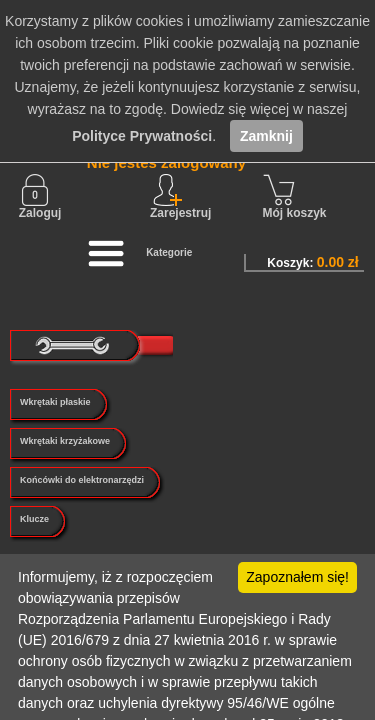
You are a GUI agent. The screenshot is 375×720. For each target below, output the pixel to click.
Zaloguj (40, 197)
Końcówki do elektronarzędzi (82, 480)
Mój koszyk (295, 197)
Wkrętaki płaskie (55, 402)
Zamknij (266, 136)
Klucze (34, 519)
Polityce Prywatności (142, 136)
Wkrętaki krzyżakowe (65, 441)
